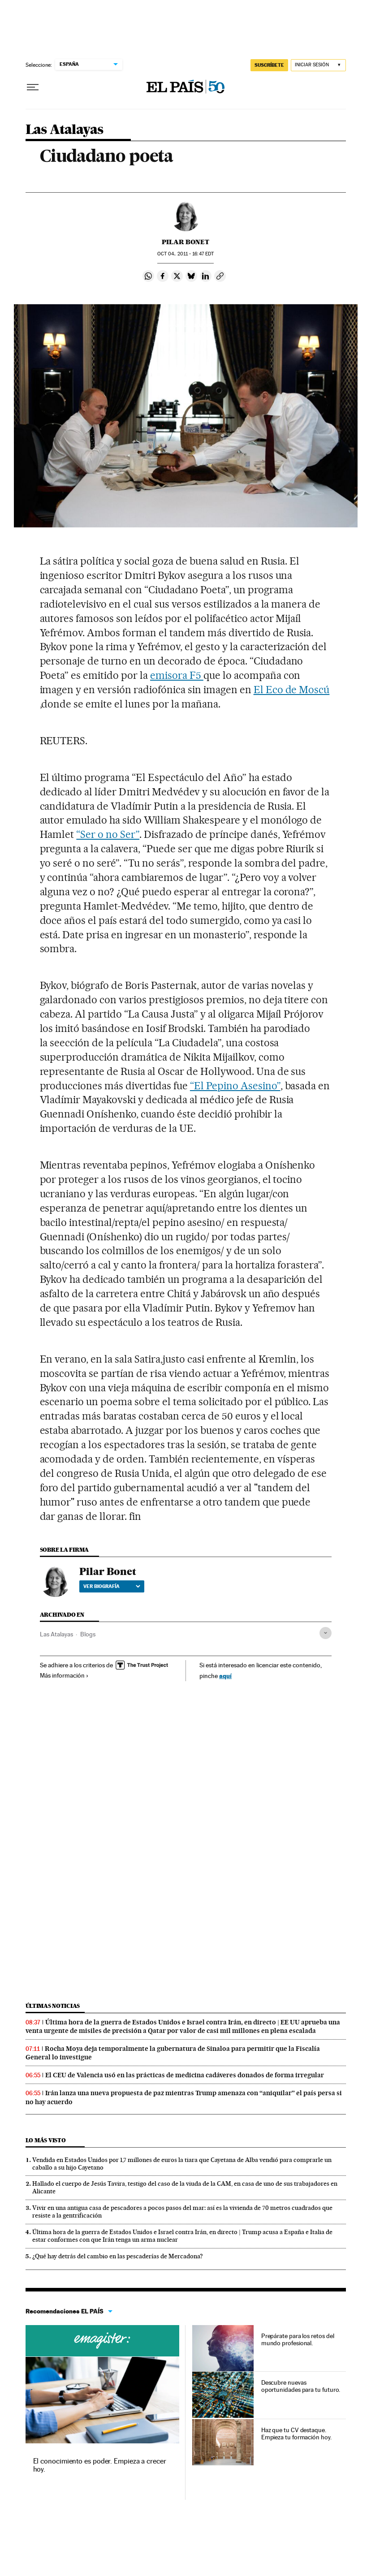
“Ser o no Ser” (107, 834)
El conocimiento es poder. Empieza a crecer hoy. (99, 2465)
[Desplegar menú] (33, 87)
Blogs (87, 1634)
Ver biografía (111, 1586)
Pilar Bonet (185, 242)
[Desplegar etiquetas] (325, 1633)
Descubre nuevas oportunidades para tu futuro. (301, 2386)
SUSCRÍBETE (269, 65)
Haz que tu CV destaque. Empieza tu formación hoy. (296, 2433)
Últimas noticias (53, 2005)
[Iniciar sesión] (318, 65)
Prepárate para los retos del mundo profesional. (297, 2339)
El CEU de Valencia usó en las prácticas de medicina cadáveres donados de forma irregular (184, 2075)
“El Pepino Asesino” (235, 1085)
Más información (64, 1675)
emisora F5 (176, 675)
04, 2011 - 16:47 (185, 254)
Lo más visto (46, 2140)
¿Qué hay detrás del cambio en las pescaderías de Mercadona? (117, 2256)
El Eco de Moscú (292, 689)
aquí (225, 1675)
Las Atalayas (65, 130)
